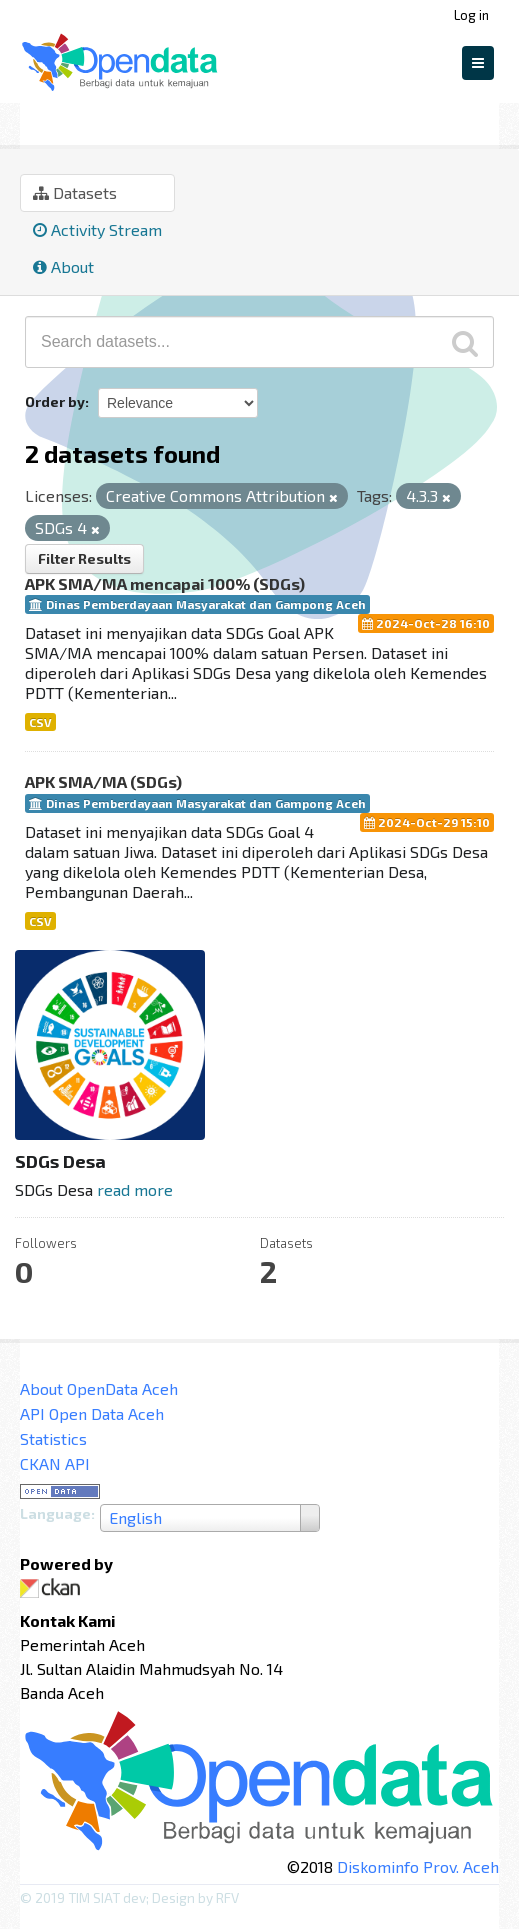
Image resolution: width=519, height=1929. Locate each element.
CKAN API (55, 1463)
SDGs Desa (153, 121)
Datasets (75, 192)
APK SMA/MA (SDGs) (103, 781)
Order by (55, 401)
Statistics (53, 1438)
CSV (40, 722)
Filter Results (84, 558)
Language (55, 1513)
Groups (52, 121)
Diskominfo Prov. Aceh (418, 1866)
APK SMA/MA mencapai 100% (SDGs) (165, 583)
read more (135, 1189)
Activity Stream (97, 229)
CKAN (54, 1588)
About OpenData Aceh (99, 1388)
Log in (471, 15)
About (63, 266)
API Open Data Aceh (92, 1413)
